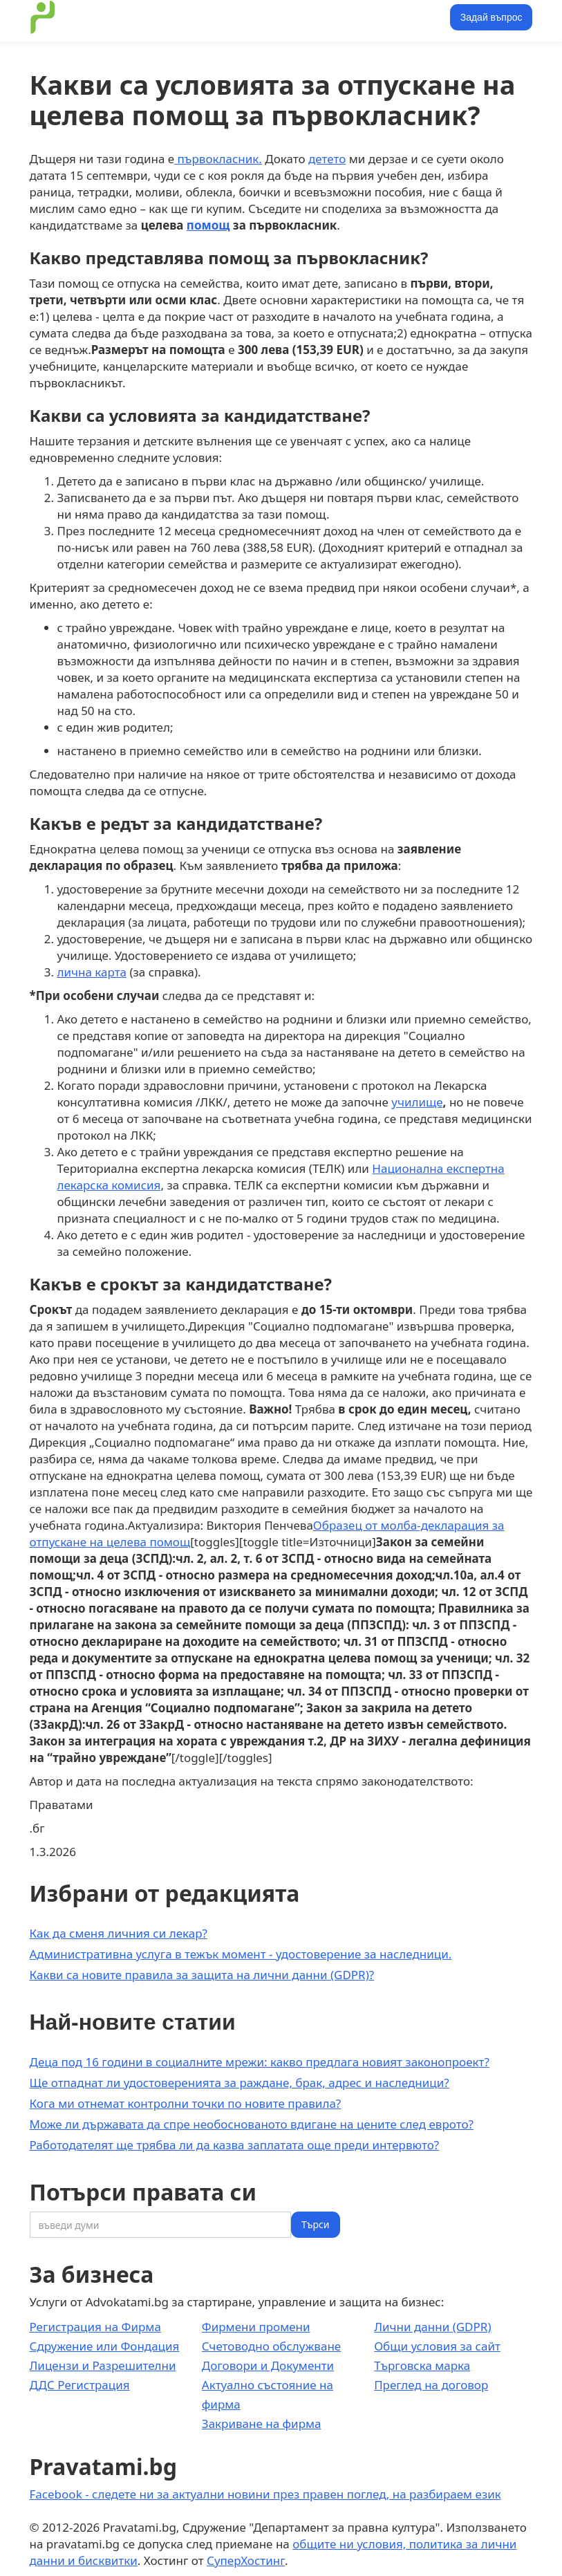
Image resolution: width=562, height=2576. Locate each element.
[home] (43, 17)
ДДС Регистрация (80, 2385)
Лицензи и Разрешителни (103, 2365)
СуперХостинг (246, 2560)
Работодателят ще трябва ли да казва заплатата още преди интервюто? (235, 2145)
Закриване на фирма (261, 2423)
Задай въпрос (491, 17)
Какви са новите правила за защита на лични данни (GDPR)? (202, 1975)
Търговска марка (422, 2365)
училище (416, 1102)
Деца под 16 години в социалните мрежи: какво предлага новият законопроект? (259, 2062)
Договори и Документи (268, 2365)
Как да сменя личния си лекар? (118, 1933)
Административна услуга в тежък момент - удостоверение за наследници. (241, 1954)
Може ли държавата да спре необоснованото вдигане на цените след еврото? (252, 2124)
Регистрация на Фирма (95, 2327)
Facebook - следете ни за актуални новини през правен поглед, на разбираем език (265, 2494)
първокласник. (218, 159)
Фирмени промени (256, 2327)
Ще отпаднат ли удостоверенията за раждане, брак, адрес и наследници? (239, 2083)
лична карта (92, 972)
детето (327, 159)
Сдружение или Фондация (105, 2346)
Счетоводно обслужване (271, 2346)
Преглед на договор (431, 2385)
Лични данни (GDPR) (432, 2327)
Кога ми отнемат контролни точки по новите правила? (185, 2103)
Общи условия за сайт (437, 2346)
